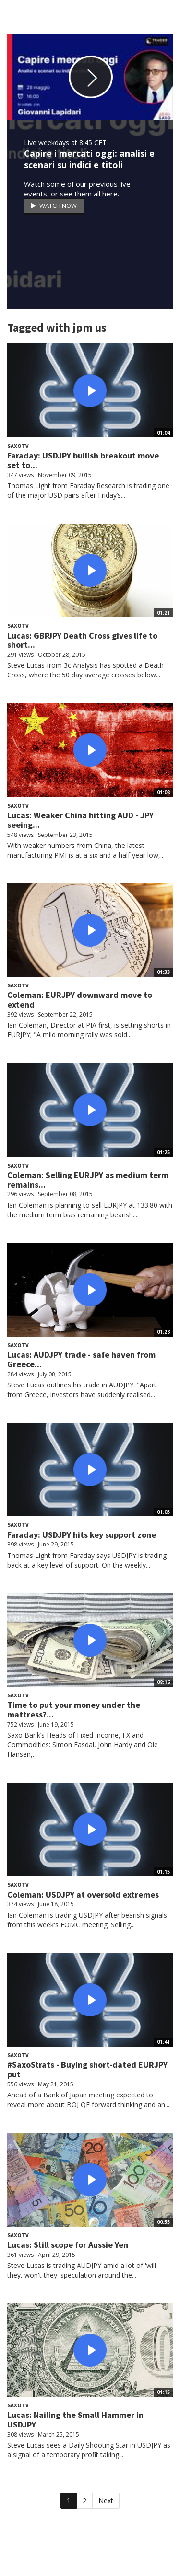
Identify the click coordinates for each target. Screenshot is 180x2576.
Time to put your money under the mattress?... (73, 1709)
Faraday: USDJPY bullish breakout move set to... (83, 460)
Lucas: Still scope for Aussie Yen (67, 2244)
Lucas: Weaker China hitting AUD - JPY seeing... (80, 820)
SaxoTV (18, 445)
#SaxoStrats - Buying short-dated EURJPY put (87, 2069)
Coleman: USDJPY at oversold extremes (83, 1894)
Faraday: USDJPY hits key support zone (81, 1534)
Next (105, 2500)
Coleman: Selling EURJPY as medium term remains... (87, 1179)
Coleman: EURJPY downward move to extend (79, 999)
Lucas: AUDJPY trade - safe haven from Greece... (81, 1359)
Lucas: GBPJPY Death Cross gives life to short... (82, 640)
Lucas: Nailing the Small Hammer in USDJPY (75, 2419)
